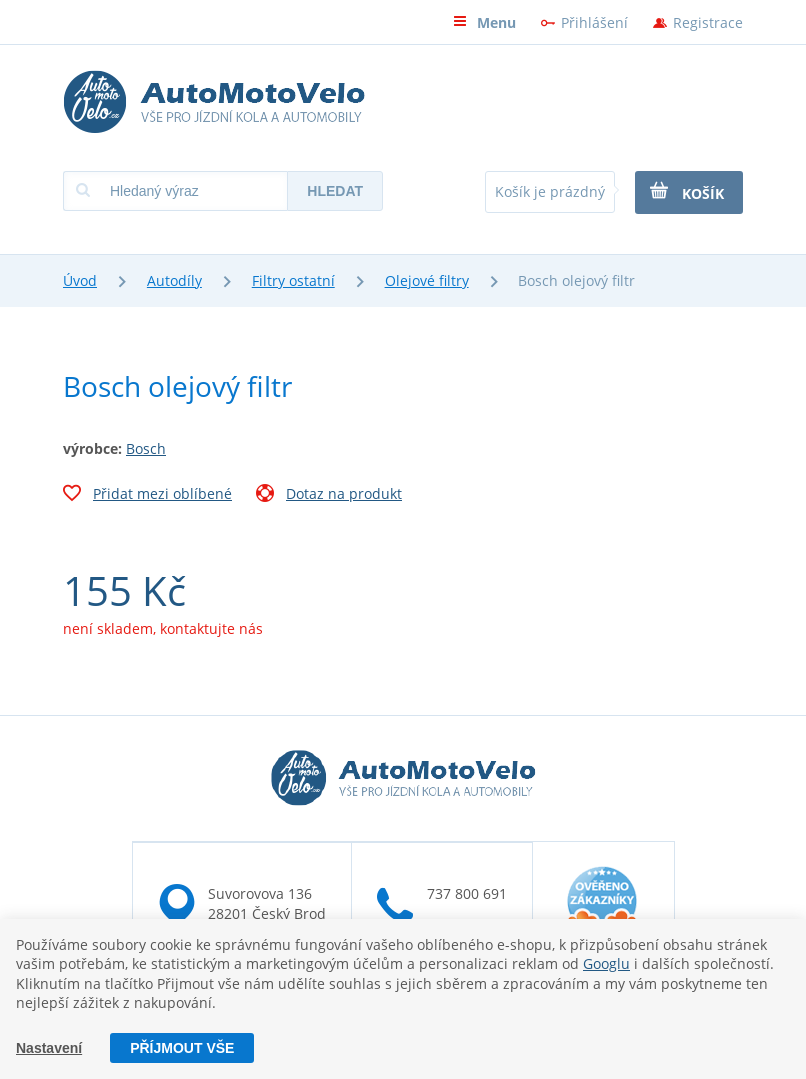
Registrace (708, 22)
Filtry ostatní (293, 280)
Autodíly (174, 280)
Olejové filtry (427, 280)
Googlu (606, 963)
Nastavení (49, 1048)
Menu (484, 22)
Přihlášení (594, 22)
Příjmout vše (182, 1048)
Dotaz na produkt (329, 496)
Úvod (80, 280)
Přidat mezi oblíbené (147, 496)
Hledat (335, 191)
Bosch (146, 448)
